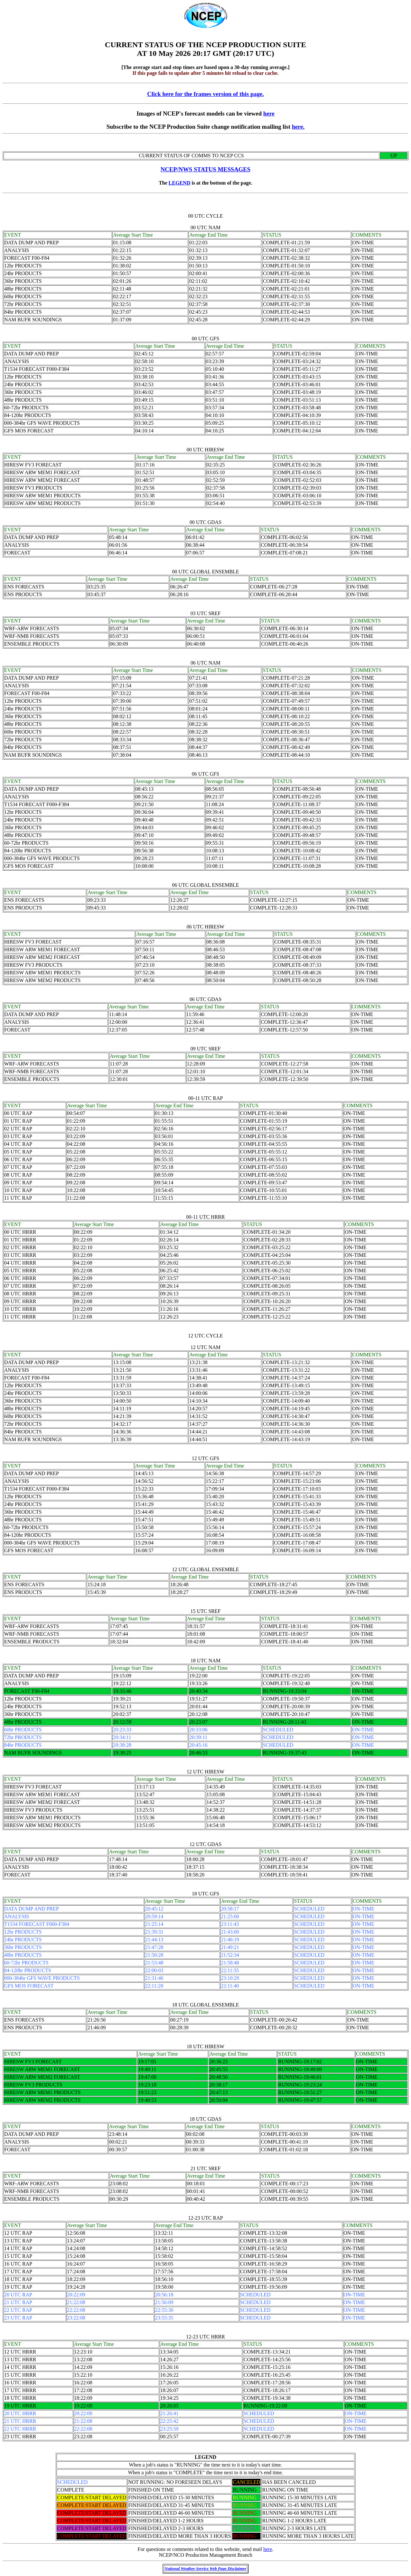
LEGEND (179, 183)
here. (298, 126)
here (269, 113)
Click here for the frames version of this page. (205, 94)
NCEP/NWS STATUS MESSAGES (205, 169)
